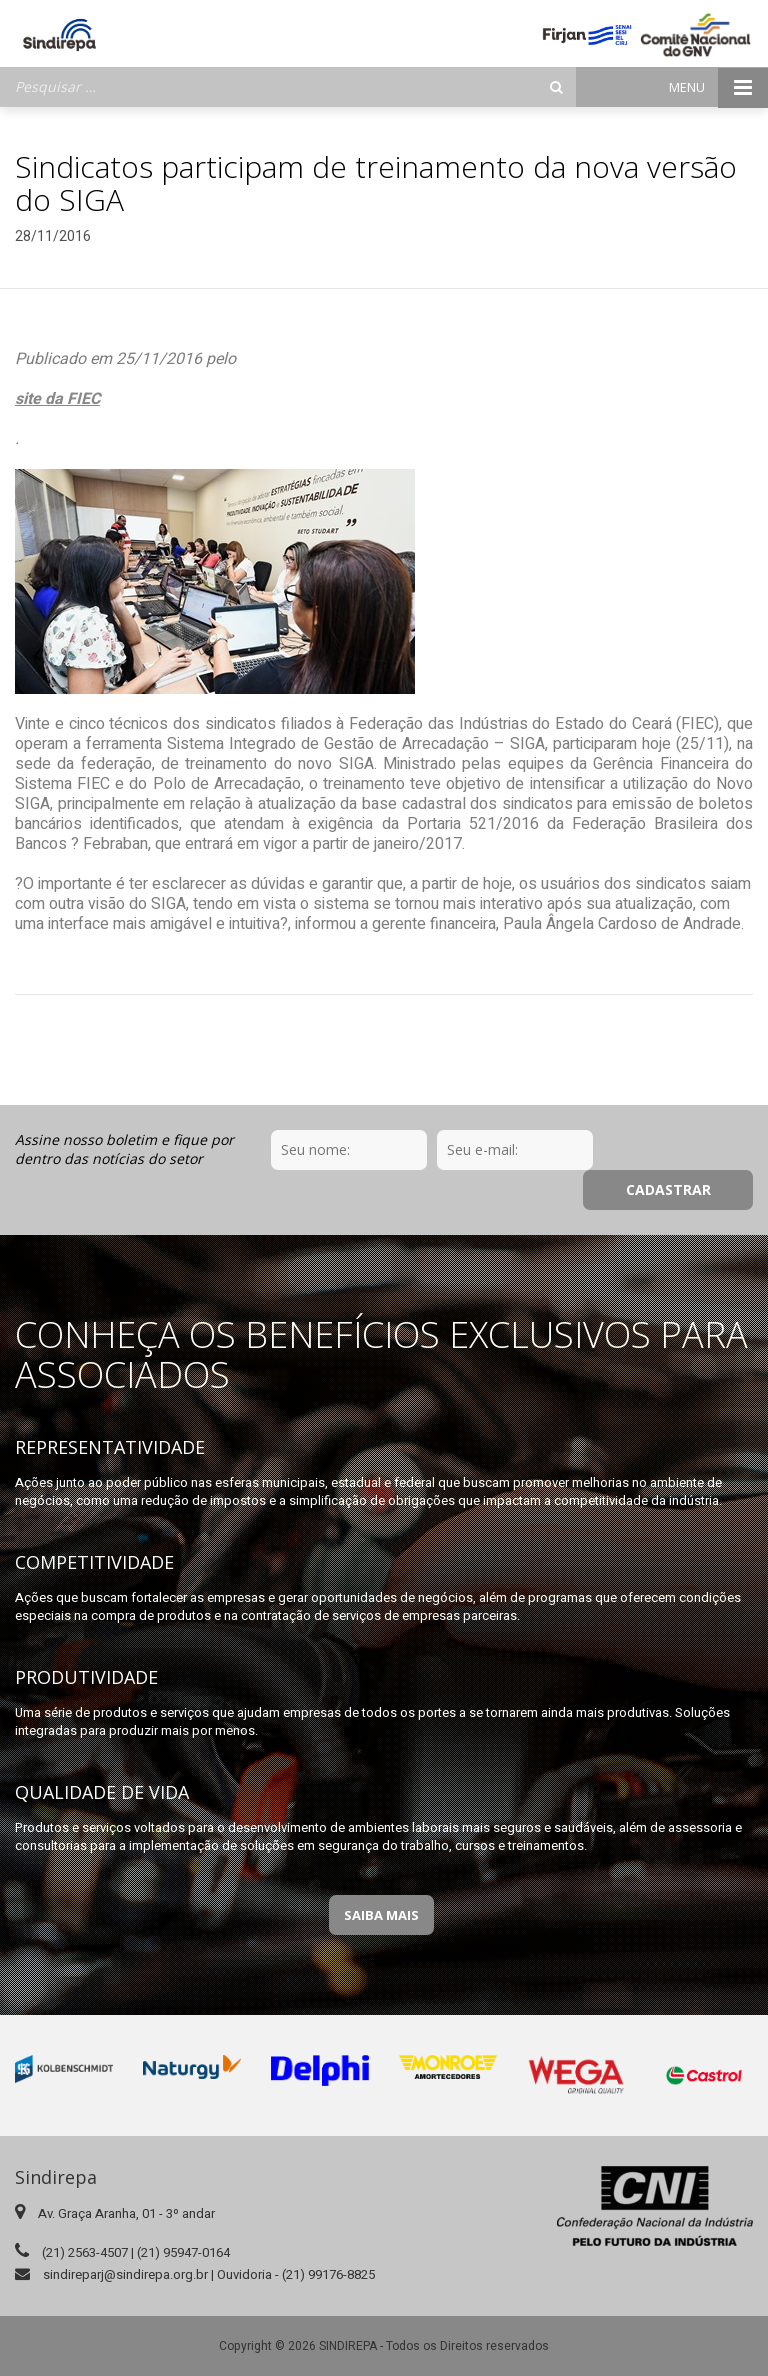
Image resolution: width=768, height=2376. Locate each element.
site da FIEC (57, 399)
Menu (718, 87)
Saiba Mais (381, 1875)
